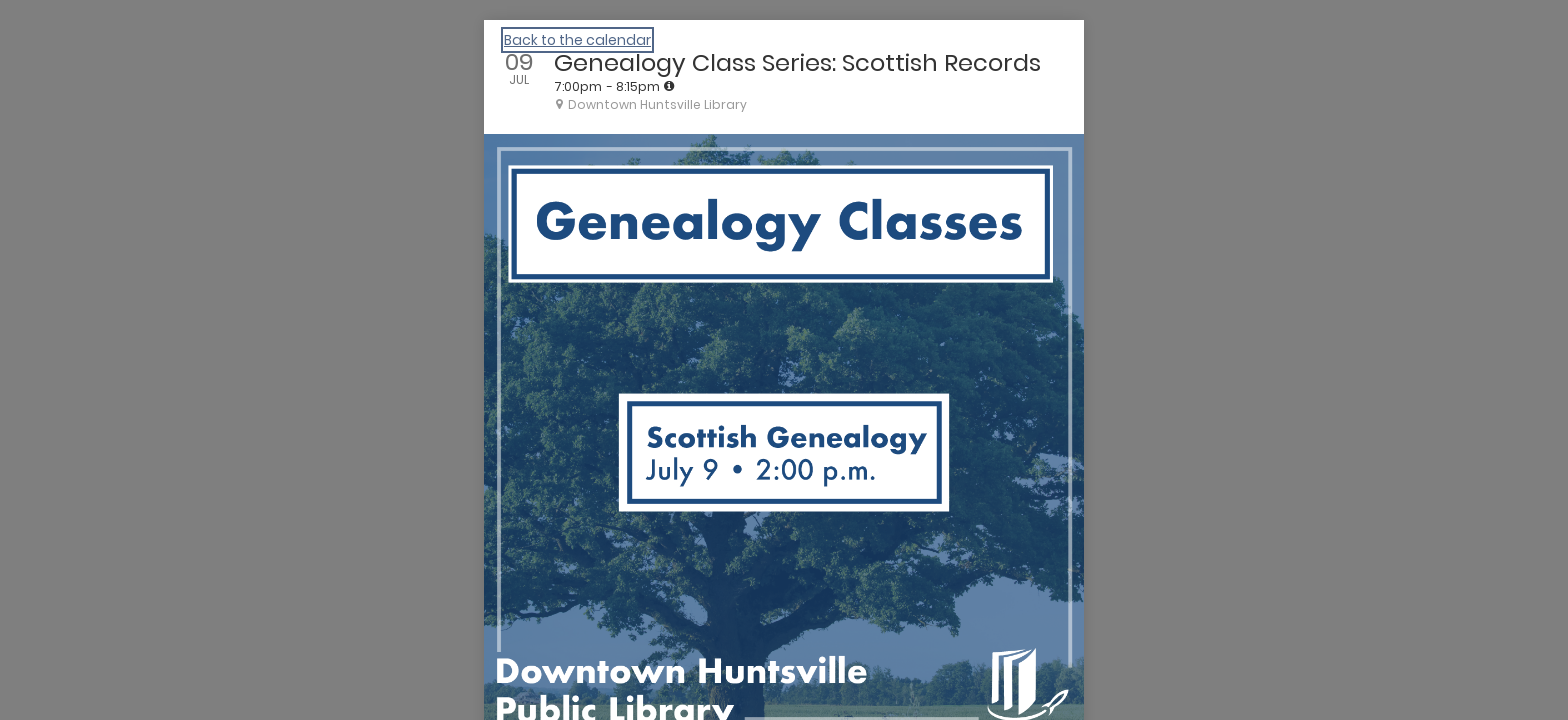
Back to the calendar (577, 40)
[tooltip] (669, 86)
